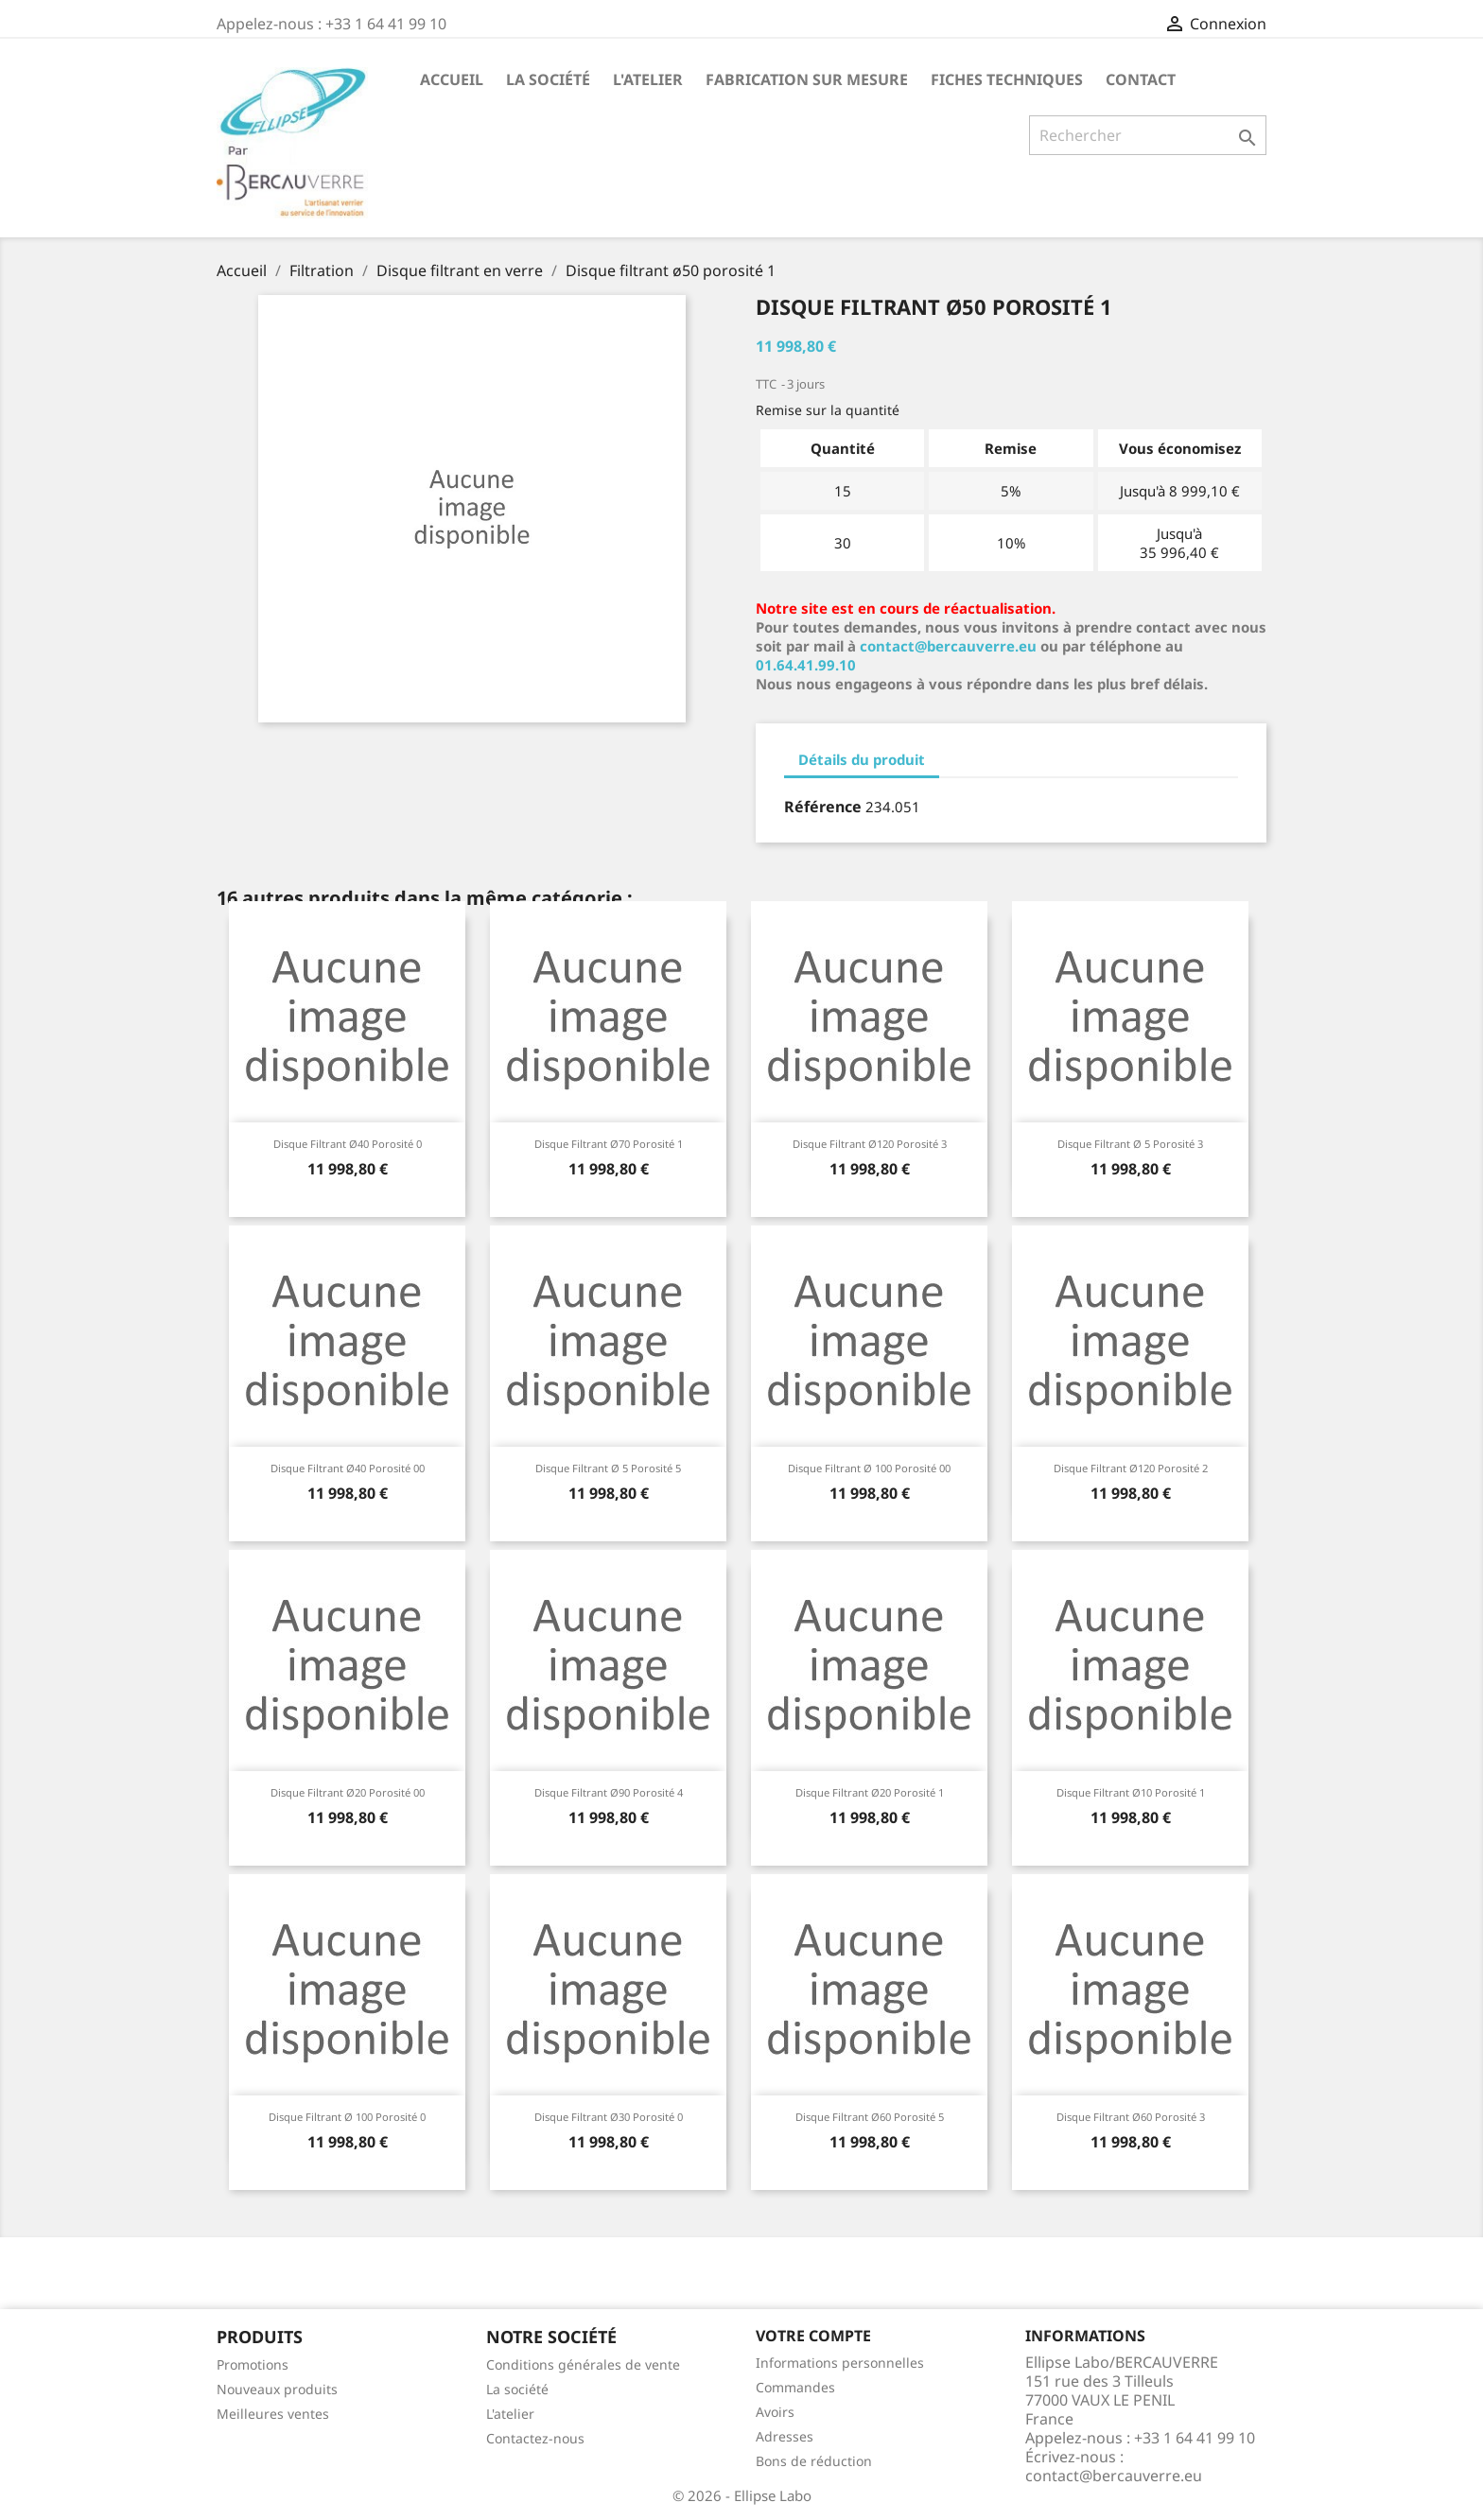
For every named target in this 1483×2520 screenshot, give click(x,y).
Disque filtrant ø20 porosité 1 (869, 1792)
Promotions (252, 2364)
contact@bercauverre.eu (948, 645)
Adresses (784, 2436)
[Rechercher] (1147, 135)
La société (548, 79)
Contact (1141, 79)
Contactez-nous (535, 2438)
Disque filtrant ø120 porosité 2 (1131, 1468)
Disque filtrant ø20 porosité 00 (347, 1792)
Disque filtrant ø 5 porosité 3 (1130, 1144)
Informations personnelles (840, 2363)
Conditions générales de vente (583, 2364)
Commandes (795, 2387)
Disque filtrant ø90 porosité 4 (608, 1792)
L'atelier (648, 79)
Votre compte (813, 2335)
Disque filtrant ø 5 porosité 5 (608, 1468)
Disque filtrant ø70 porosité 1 (608, 1144)
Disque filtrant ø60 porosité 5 (869, 2117)
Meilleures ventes (273, 2414)
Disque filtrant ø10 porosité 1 (1130, 1792)
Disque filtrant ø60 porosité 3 (1130, 2117)
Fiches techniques (1007, 79)
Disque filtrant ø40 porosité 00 (347, 1468)
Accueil (451, 79)
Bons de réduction (814, 2461)
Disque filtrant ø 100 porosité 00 (869, 1468)
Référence (823, 806)
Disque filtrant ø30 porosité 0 (608, 2117)
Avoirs (775, 2412)
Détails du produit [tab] (861, 759)
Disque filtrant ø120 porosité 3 (870, 1144)
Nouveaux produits (277, 2389)
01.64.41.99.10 (806, 664)
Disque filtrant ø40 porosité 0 (347, 1144)
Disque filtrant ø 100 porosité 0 (347, 2117)
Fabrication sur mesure (807, 79)
